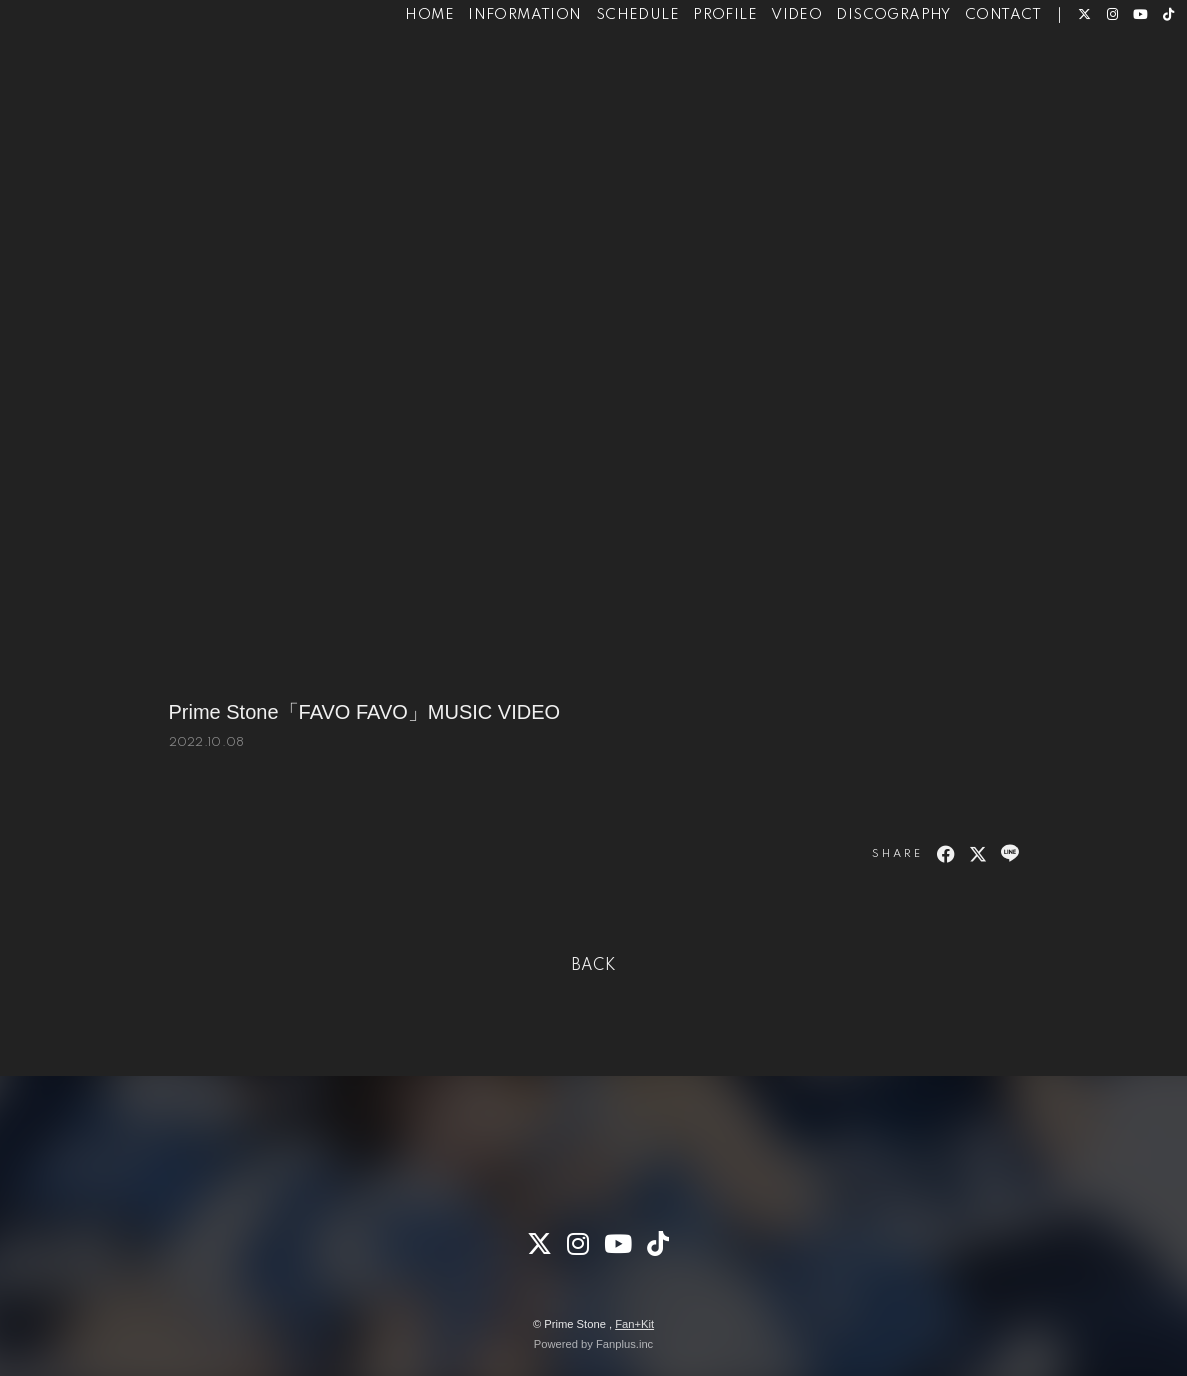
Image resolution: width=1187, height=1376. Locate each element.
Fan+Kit (634, 1324)
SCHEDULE (603, 78)
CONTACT (969, 78)
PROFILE (691, 78)
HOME (395, 78)
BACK (594, 966)
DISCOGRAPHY (859, 78)
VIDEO (762, 78)
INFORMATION (490, 78)
